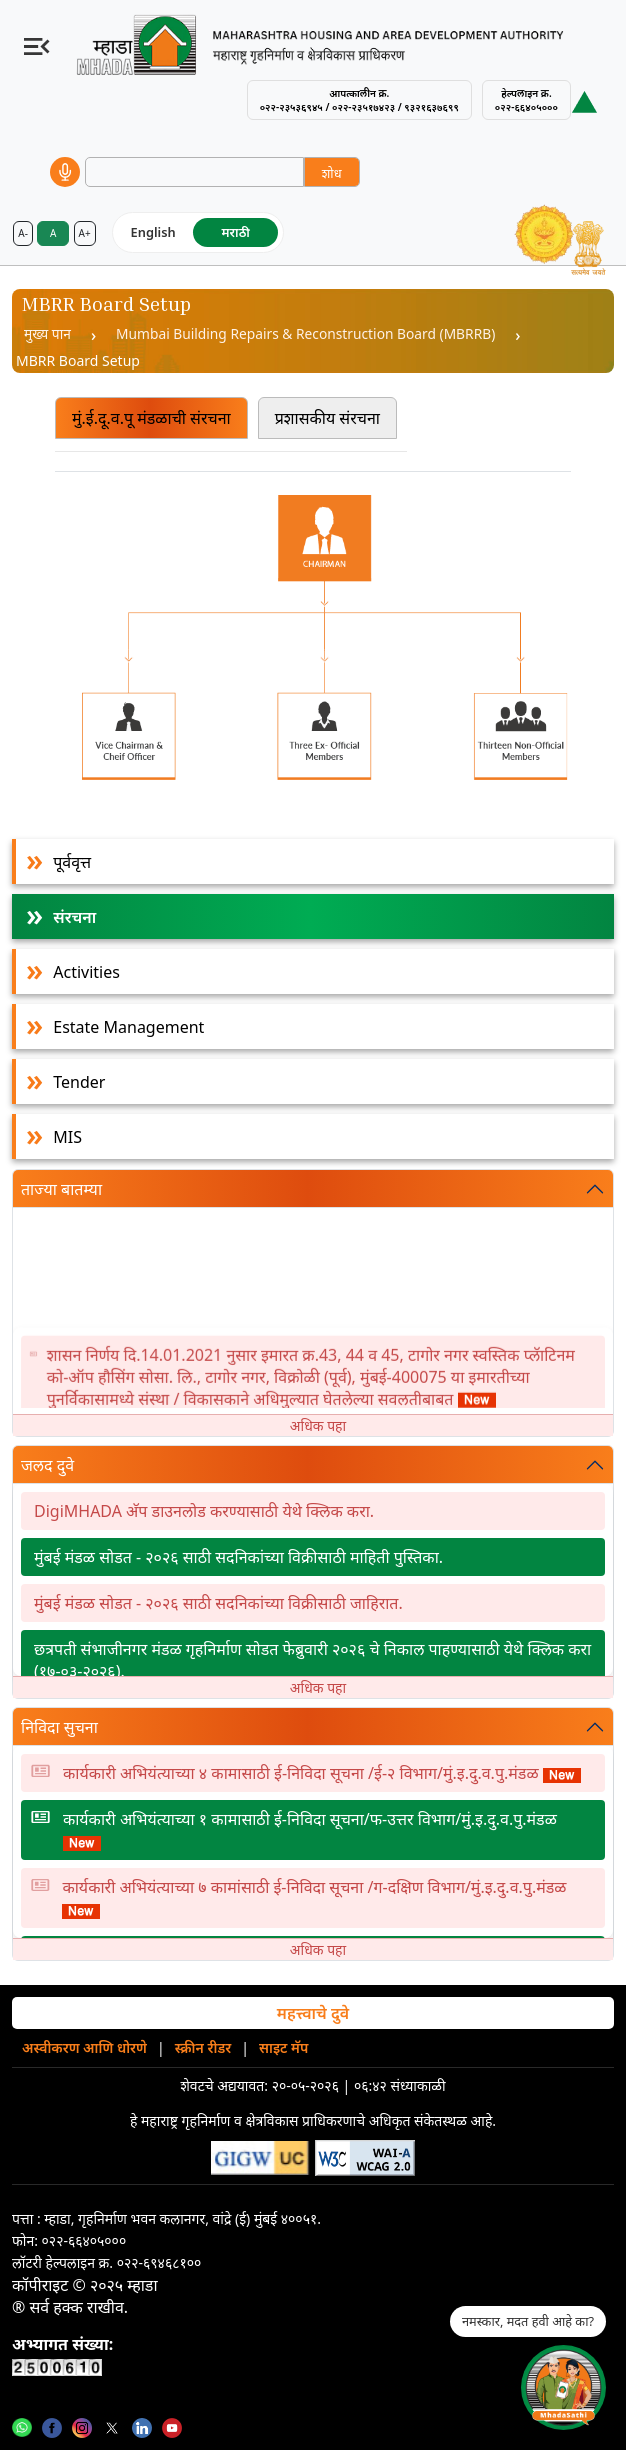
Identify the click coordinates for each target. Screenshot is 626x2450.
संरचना (74, 918)
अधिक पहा (318, 1426)
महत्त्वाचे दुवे (313, 2014)
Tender (79, 1083)
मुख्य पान (48, 334)
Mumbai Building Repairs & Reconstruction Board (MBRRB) (310, 334)
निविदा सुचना (59, 1728)
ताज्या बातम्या (61, 1190)
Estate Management (128, 1028)
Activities (86, 973)
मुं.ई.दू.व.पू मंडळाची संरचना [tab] (151, 418)
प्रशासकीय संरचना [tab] (327, 418)
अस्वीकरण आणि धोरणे (84, 2048)
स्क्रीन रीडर (203, 2048)
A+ (85, 233)
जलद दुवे (47, 1466)
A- (23, 233)
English (153, 232)
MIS (67, 1138)
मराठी (236, 232)
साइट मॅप (283, 2048)
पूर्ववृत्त (72, 863)
